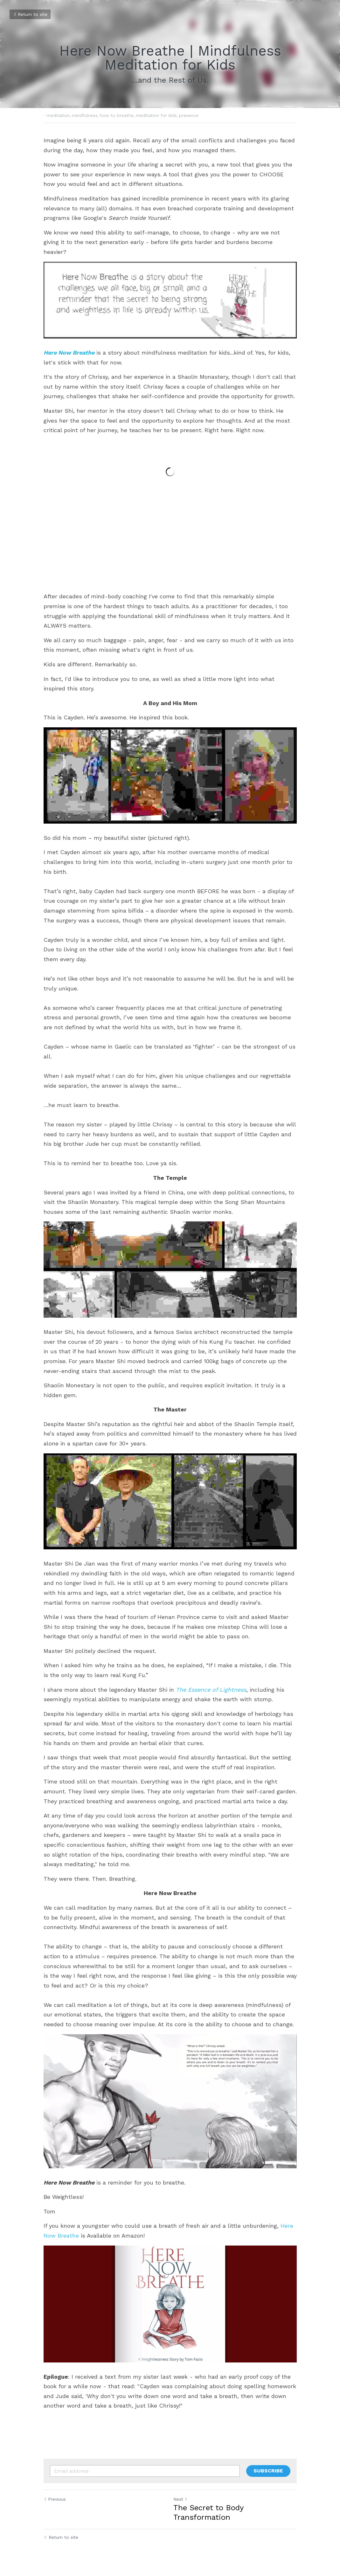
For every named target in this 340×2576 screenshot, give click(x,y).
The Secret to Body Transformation (208, 2512)
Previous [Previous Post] (55, 2499)
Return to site (30, 14)
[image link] (170, 300)
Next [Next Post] (180, 2499)
